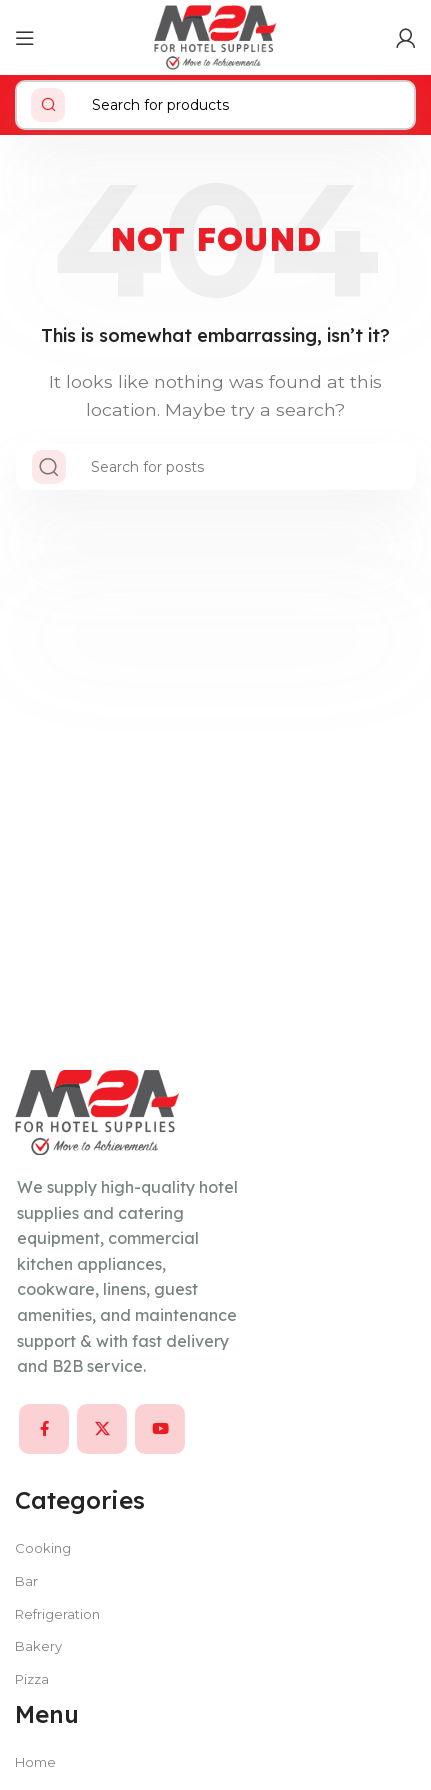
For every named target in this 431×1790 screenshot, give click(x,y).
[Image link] (97, 1111)
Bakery (38, 1646)
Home (35, 1762)
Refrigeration (57, 1614)
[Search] (215, 105)
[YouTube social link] (160, 1429)
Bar (26, 1581)
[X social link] (102, 1429)
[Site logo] (215, 36)
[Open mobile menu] (25, 38)
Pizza (32, 1679)
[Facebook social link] (44, 1429)
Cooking (43, 1548)
